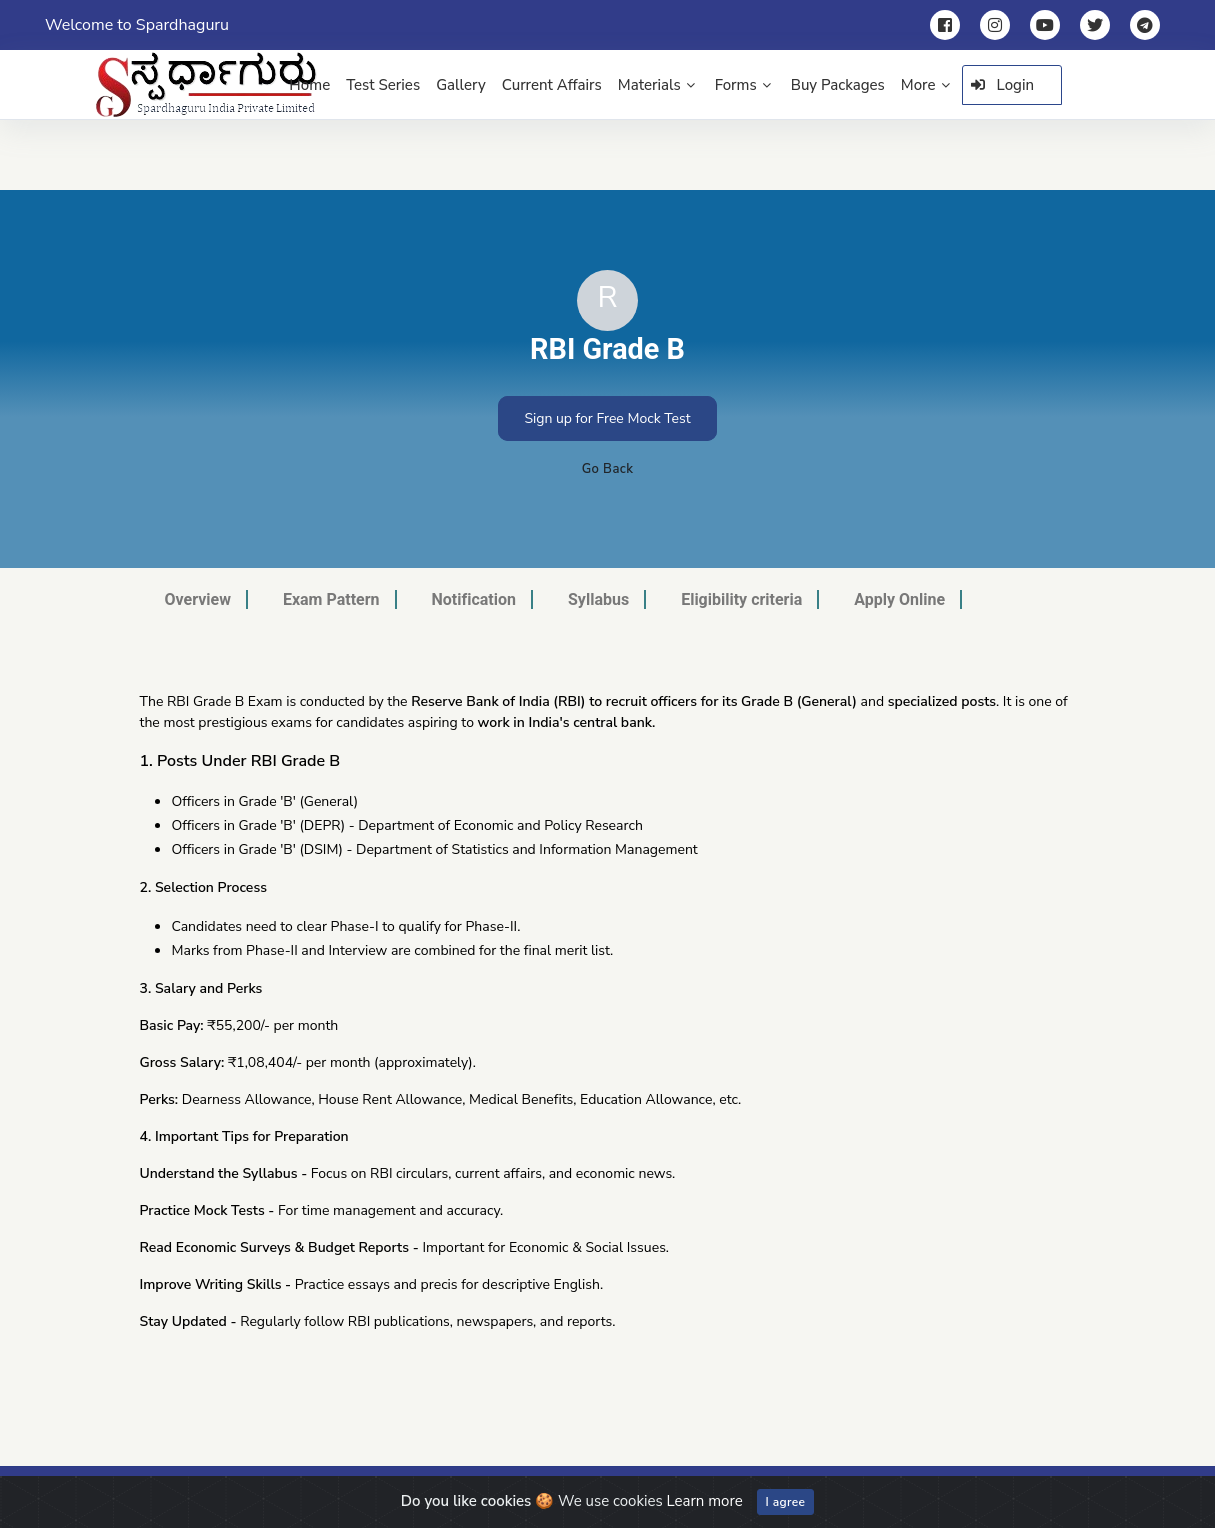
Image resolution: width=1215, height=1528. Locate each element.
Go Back (608, 469)
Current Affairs (552, 85)
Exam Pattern (331, 599)
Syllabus (598, 599)
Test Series (383, 85)
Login (1003, 85)
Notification (474, 599)
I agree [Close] (786, 1502)
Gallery (461, 85)
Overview (198, 599)
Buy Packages (838, 85)
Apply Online (899, 599)
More (925, 85)
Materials (656, 85)
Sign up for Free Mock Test (607, 418)
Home (309, 85)
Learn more (705, 1501)
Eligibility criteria (741, 599)
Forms (743, 85)
